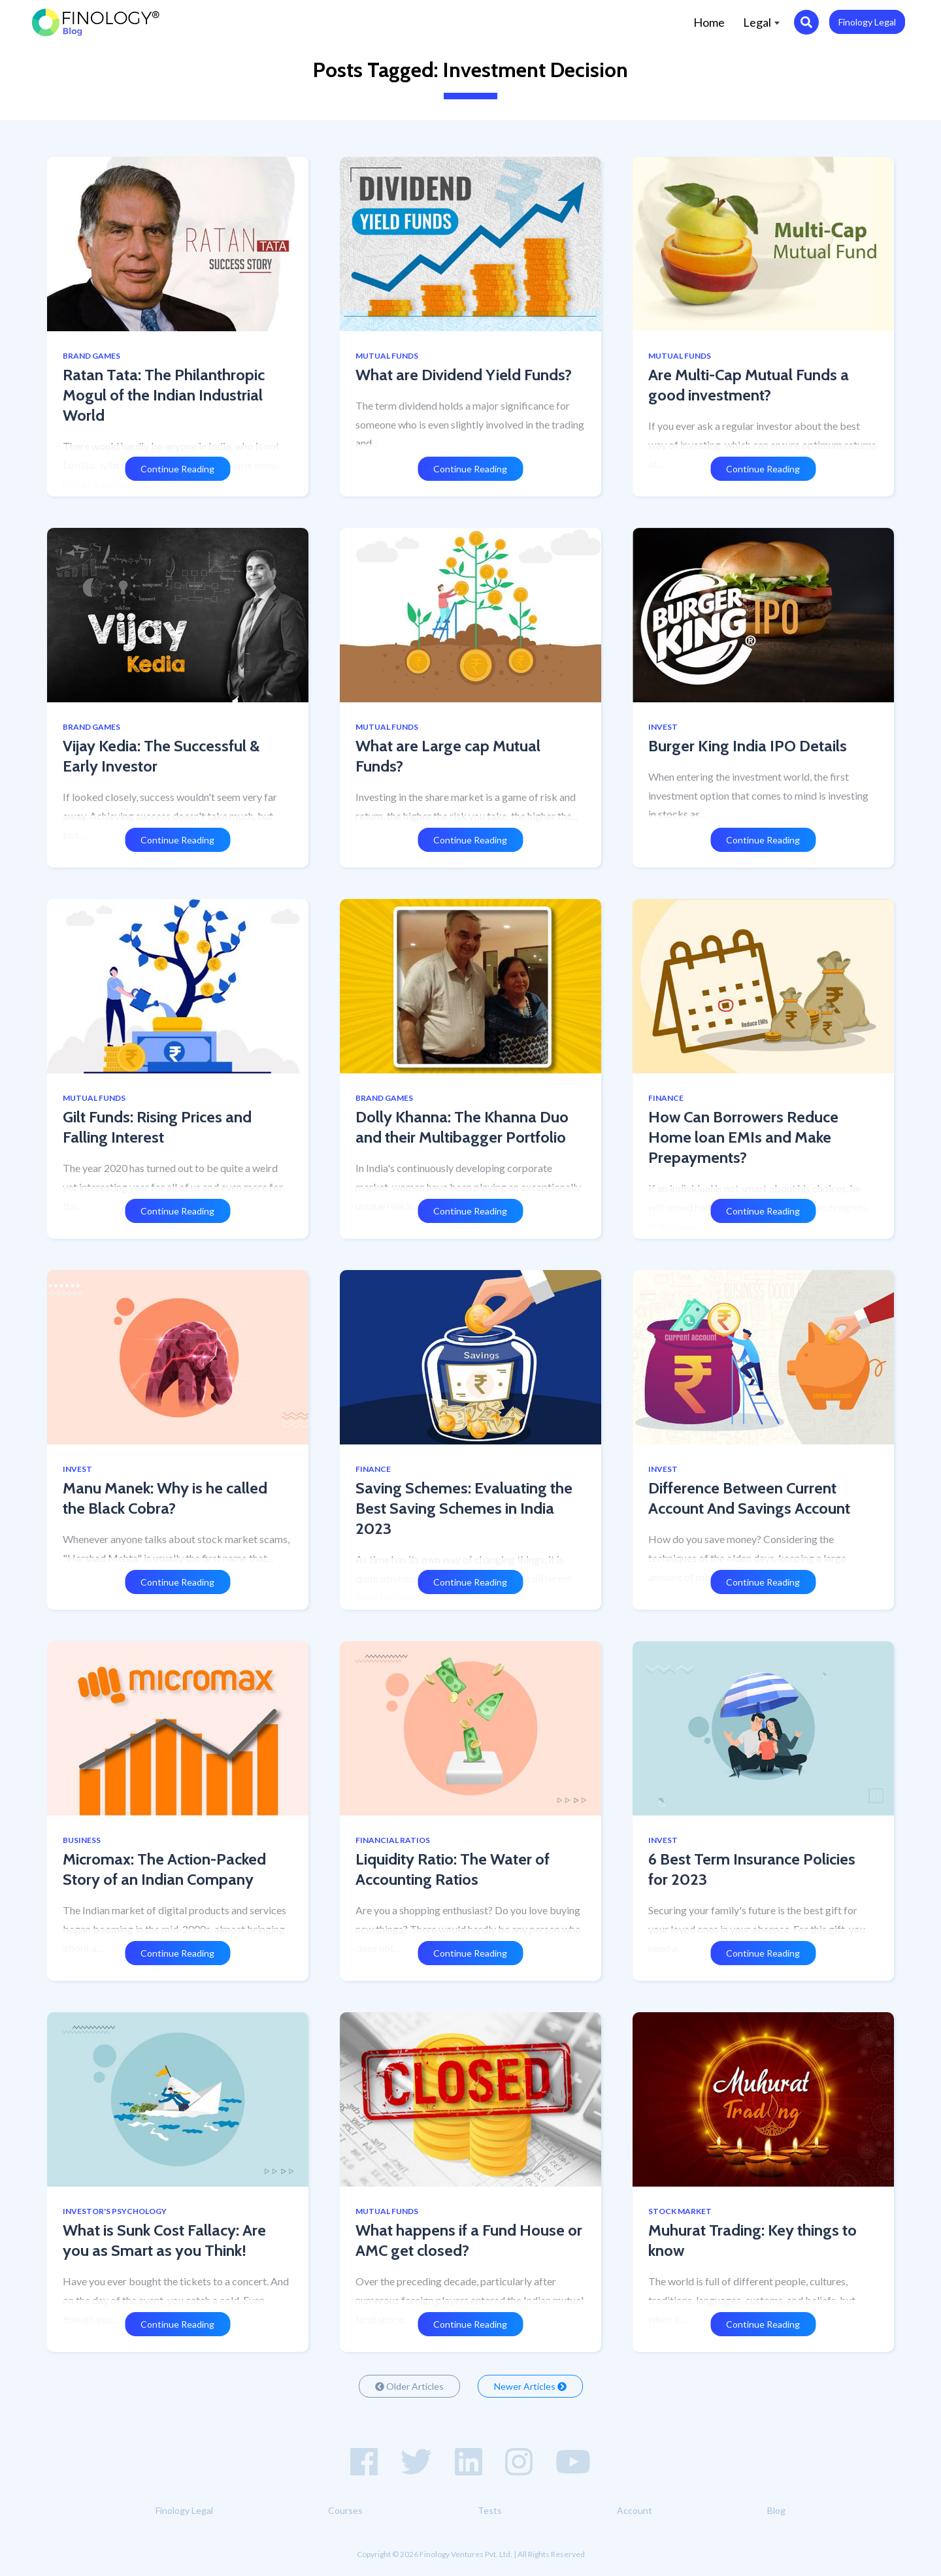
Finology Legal (867, 21)
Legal (761, 22)
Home (713, 21)
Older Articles (409, 2386)
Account (634, 2510)
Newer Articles (530, 2386)
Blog (776, 2510)
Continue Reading (177, 468)
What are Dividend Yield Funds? (463, 374)
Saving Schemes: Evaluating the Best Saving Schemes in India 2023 (463, 1508)
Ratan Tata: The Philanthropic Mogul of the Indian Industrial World (164, 395)
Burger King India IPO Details (747, 745)
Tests (490, 2510)
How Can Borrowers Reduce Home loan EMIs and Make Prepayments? (743, 1137)
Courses (345, 2510)
